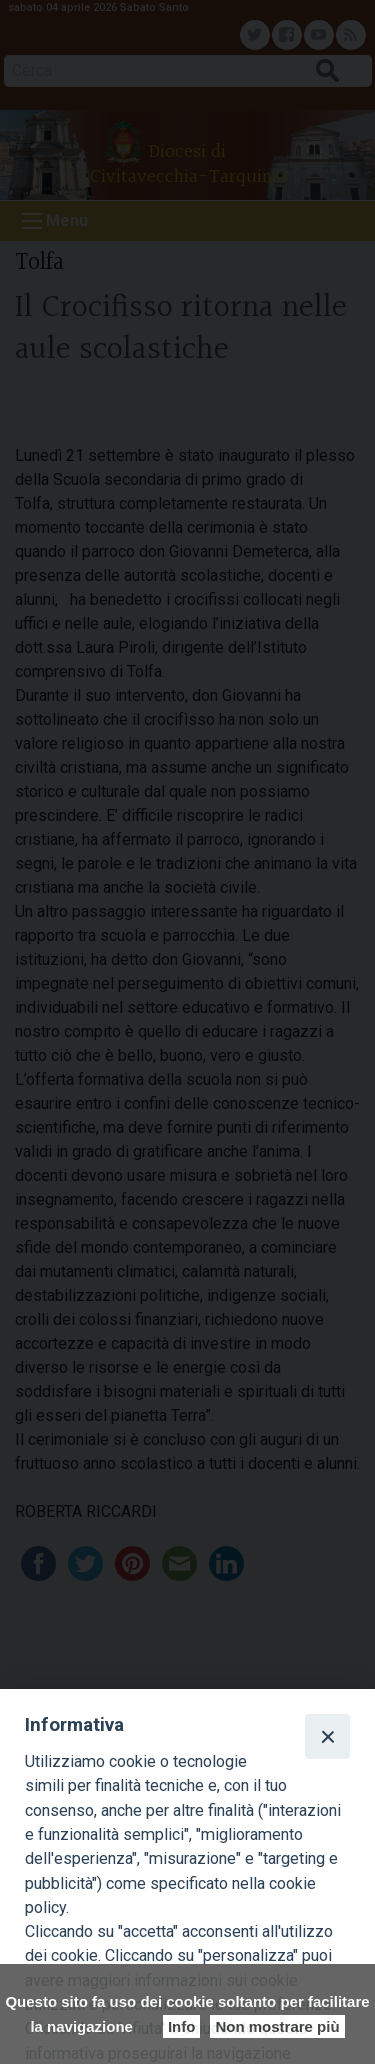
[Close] (327, 1736)
